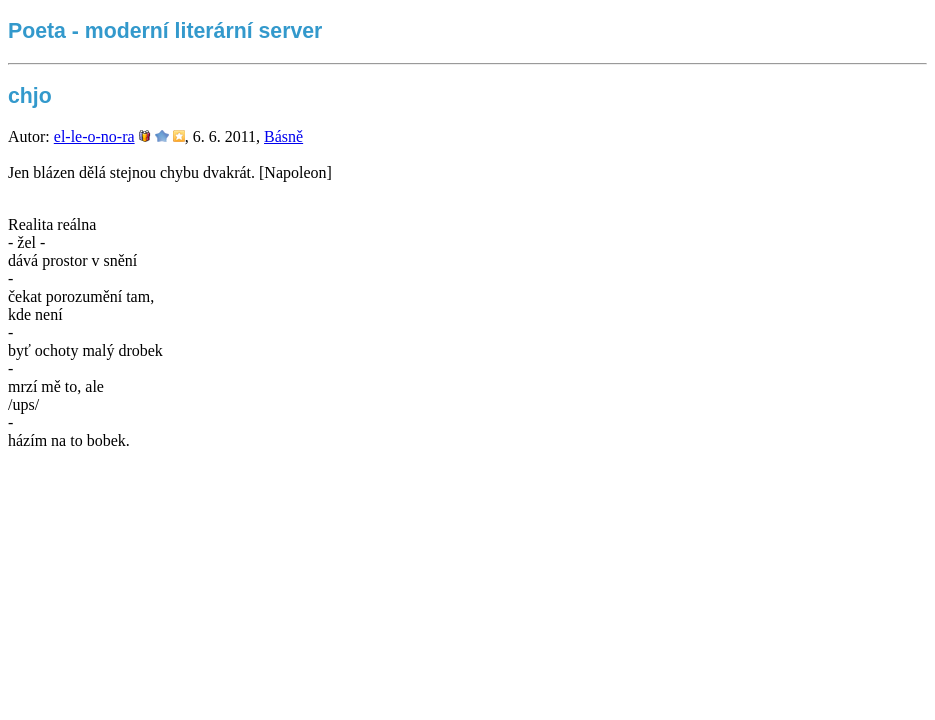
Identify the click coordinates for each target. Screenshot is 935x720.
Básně (283, 136)
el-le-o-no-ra (94, 136)
